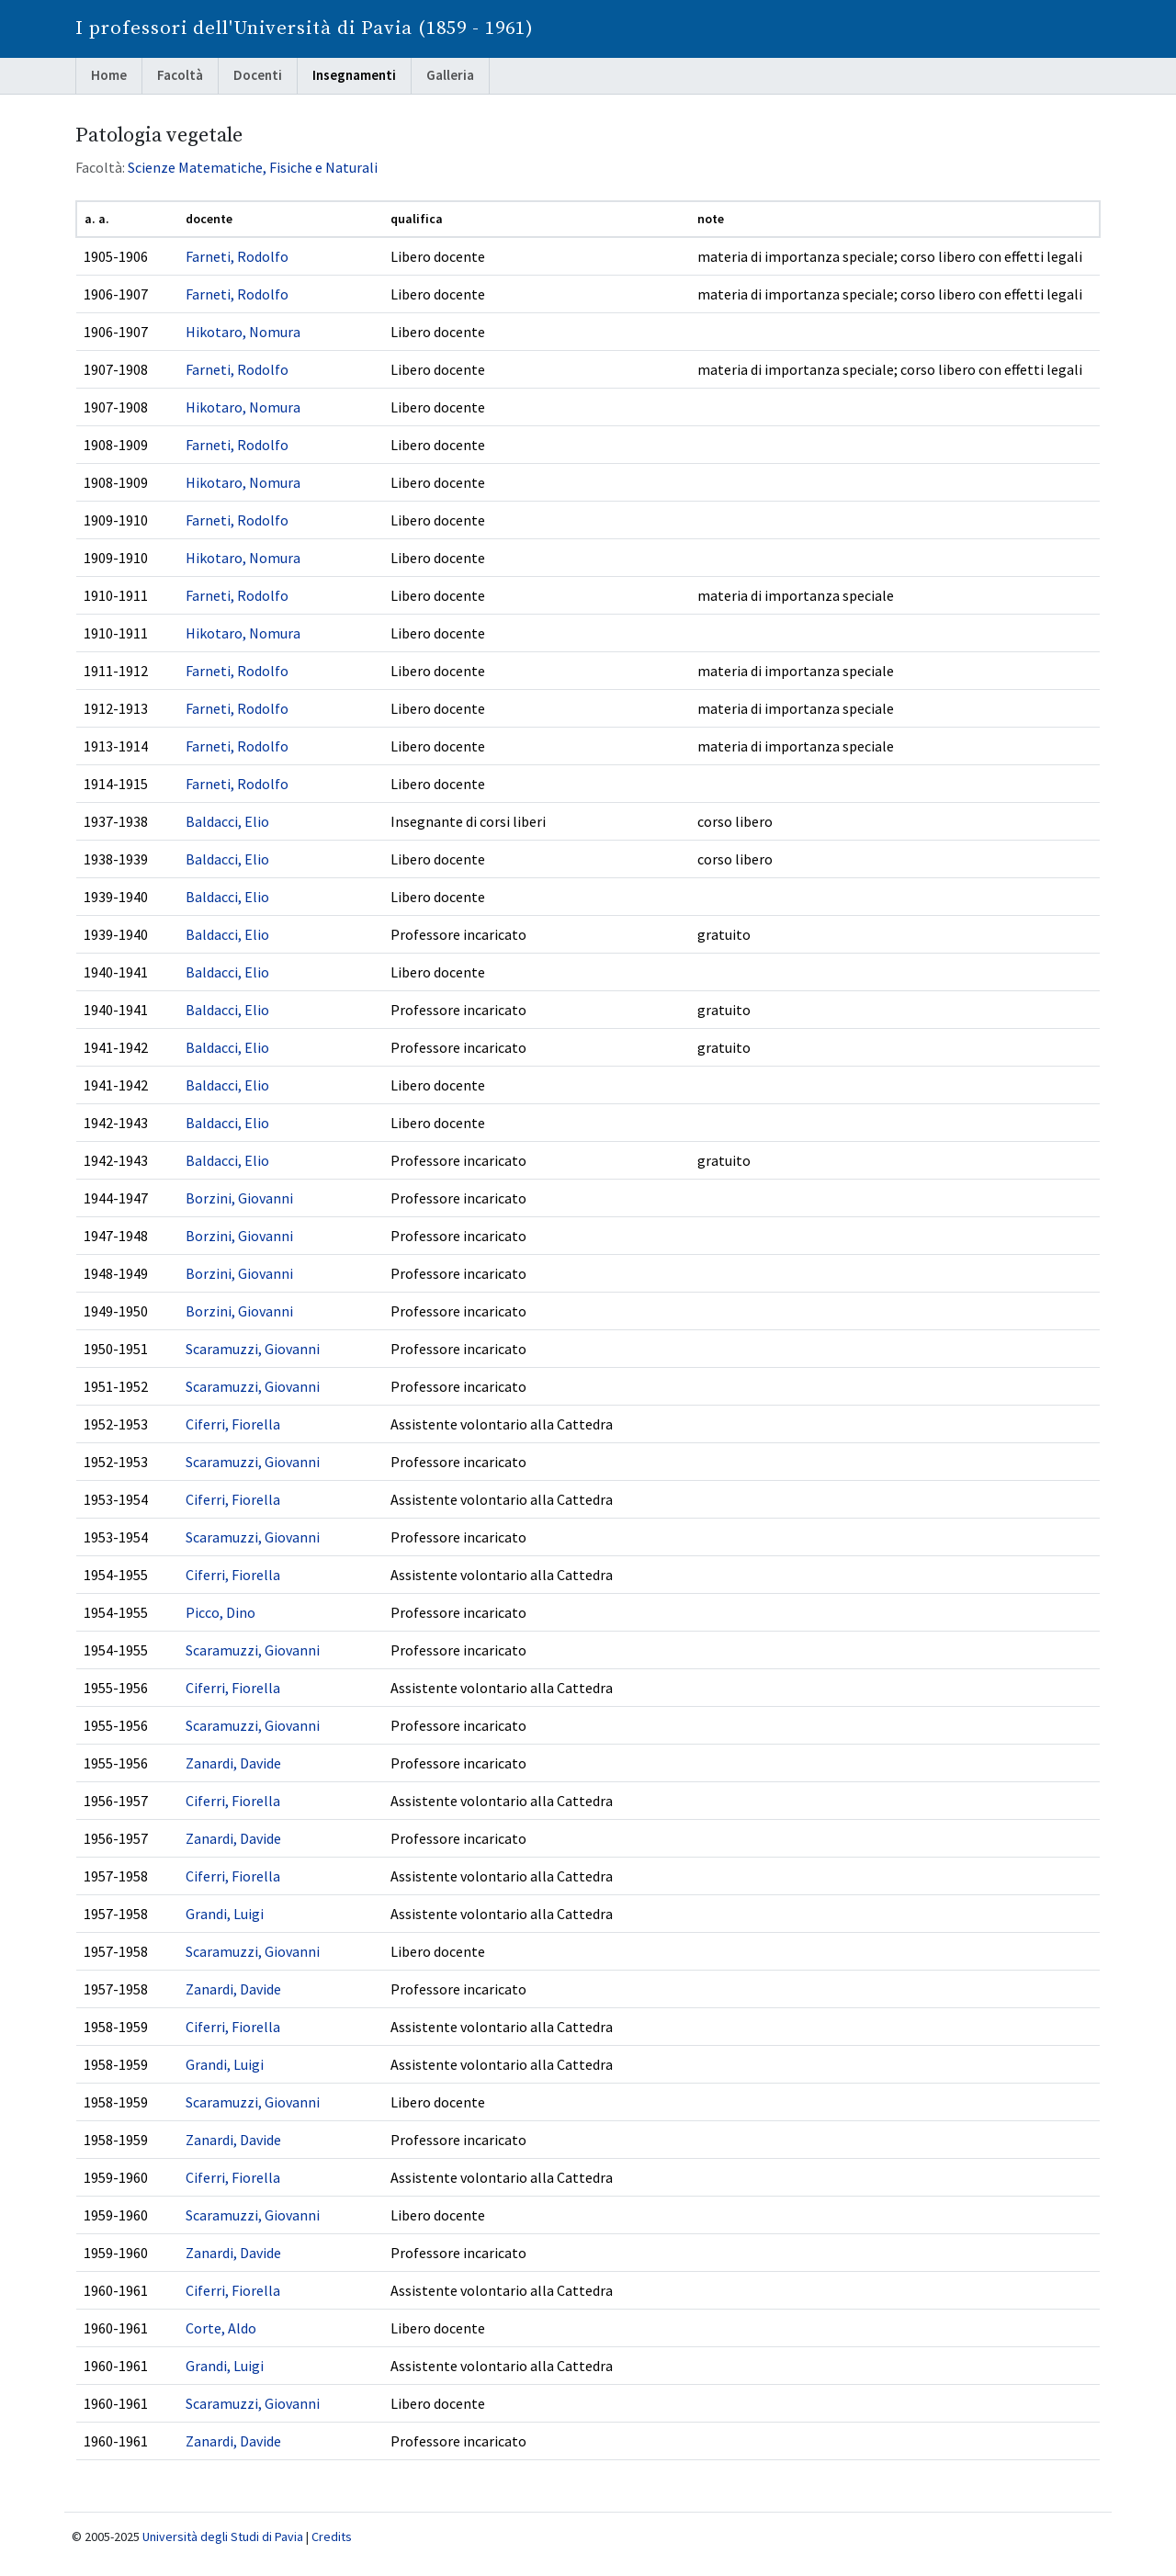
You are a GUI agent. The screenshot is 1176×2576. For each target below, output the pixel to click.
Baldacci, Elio (227, 821)
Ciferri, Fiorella (233, 1424)
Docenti (257, 75)
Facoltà (180, 75)
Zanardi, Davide (233, 1763)
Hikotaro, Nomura (243, 331)
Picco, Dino (220, 1612)
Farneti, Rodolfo (237, 256)
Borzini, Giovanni (239, 1198)
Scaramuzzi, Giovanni (253, 1348)
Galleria (450, 75)
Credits (331, 2536)
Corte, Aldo (221, 2328)
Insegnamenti (354, 75)
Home (109, 75)
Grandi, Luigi (225, 1913)
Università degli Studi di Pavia (222, 2536)
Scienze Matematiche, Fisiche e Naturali (253, 167)
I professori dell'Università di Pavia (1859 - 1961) (304, 28)
